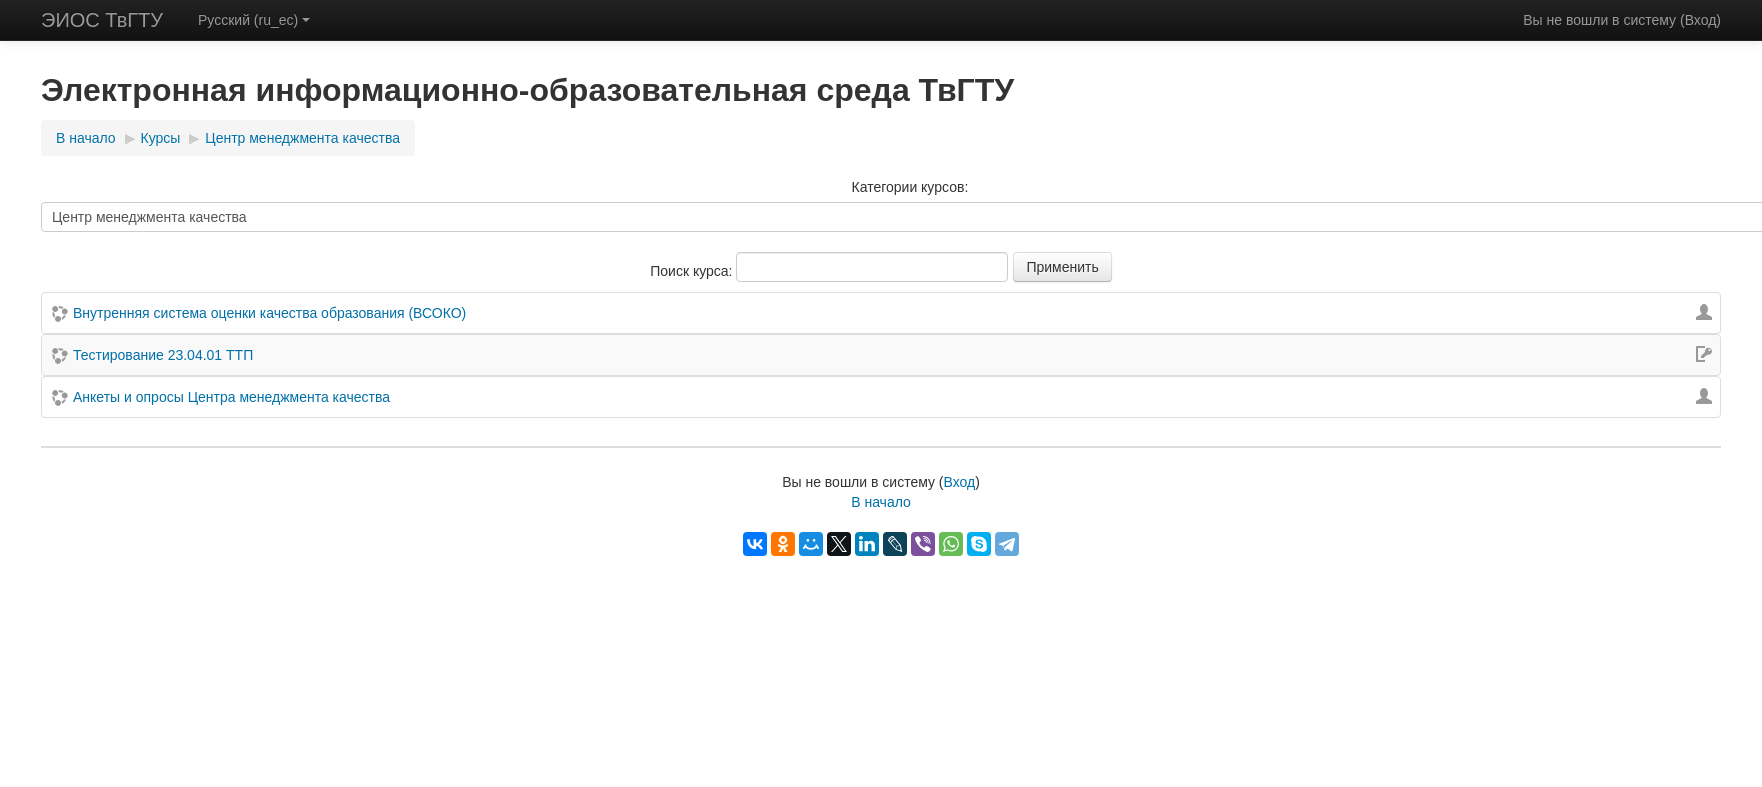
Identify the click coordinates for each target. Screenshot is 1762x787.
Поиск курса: (693, 271)
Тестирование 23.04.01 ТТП (163, 355)
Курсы (161, 138)
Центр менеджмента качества (302, 138)
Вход (1701, 20)
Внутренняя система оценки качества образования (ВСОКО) (269, 313)
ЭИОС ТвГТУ (102, 20)
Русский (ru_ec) (254, 20)
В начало (86, 138)
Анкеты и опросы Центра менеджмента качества (231, 397)
